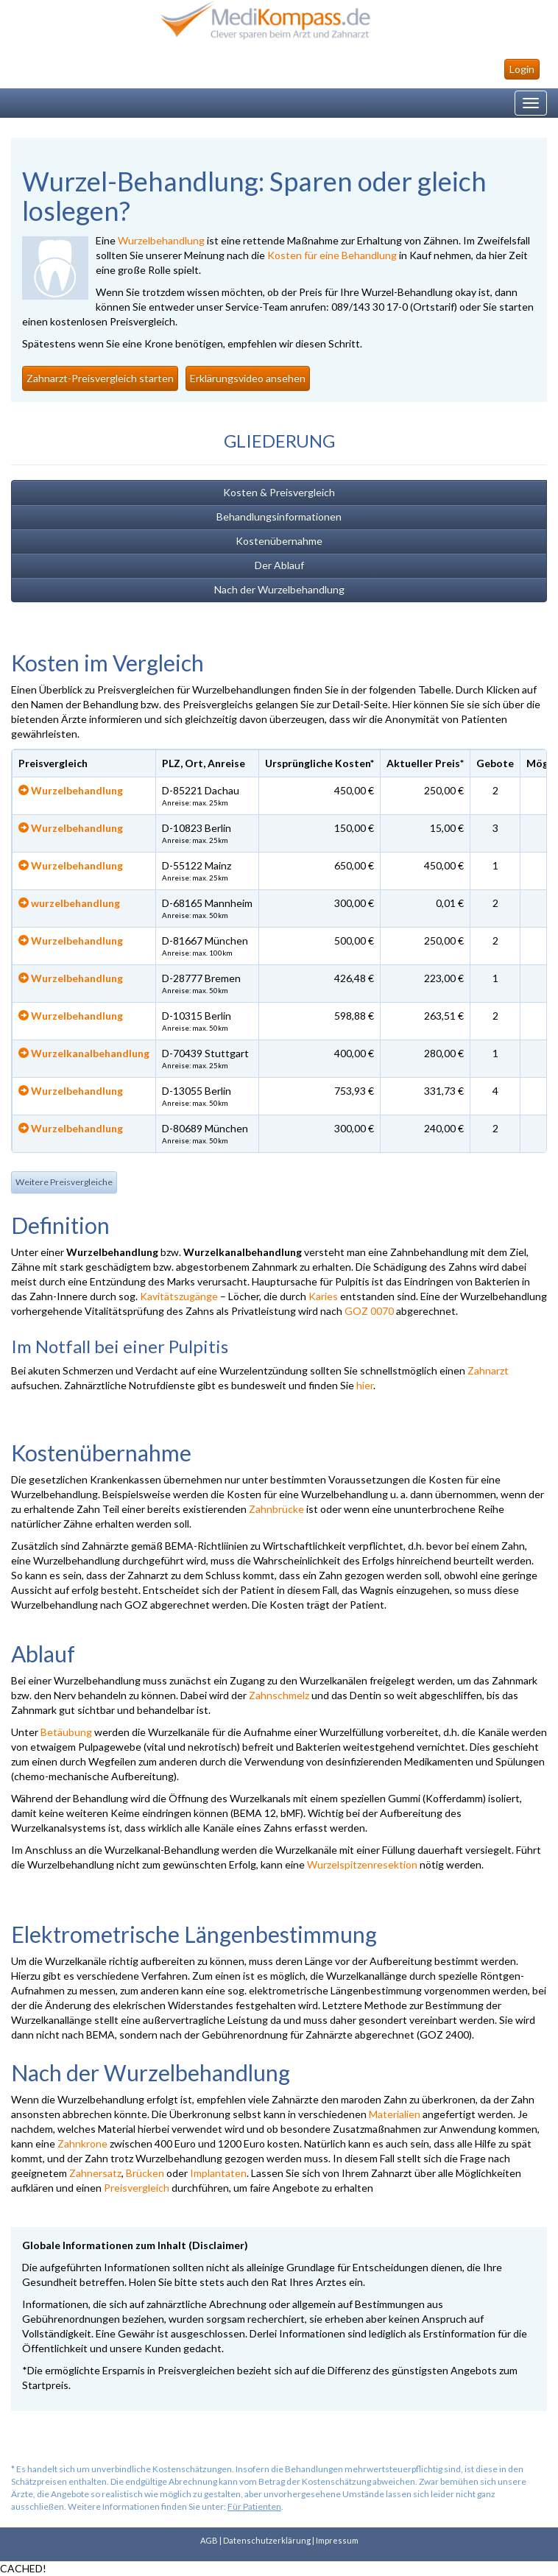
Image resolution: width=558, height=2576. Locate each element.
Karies (323, 1296)
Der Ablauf (279, 565)
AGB (209, 2540)
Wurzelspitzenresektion (362, 1864)
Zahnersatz (95, 2173)
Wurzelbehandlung (161, 240)
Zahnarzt (488, 1370)
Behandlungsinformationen (279, 516)
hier (364, 1385)
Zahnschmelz (279, 1695)
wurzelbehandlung (69, 903)
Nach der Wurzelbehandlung (279, 589)
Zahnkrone (82, 2143)
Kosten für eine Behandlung (332, 255)
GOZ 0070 (369, 1311)
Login (521, 69)
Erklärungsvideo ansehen (248, 378)
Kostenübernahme (279, 540)
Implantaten (218, 2173)
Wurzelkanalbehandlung (83, 1053)
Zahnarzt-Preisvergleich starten (100, 378)
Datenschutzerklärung (267, 2540)
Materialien (394, 2114)
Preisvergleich (136, 2187)
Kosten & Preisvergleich (279, 492)
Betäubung (66, 1732)
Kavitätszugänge (179, 1296)
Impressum (337, 2540)
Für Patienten (254, 2506)
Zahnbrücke (276, 1509)
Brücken (145, 2173)
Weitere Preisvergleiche (64, 1182)
